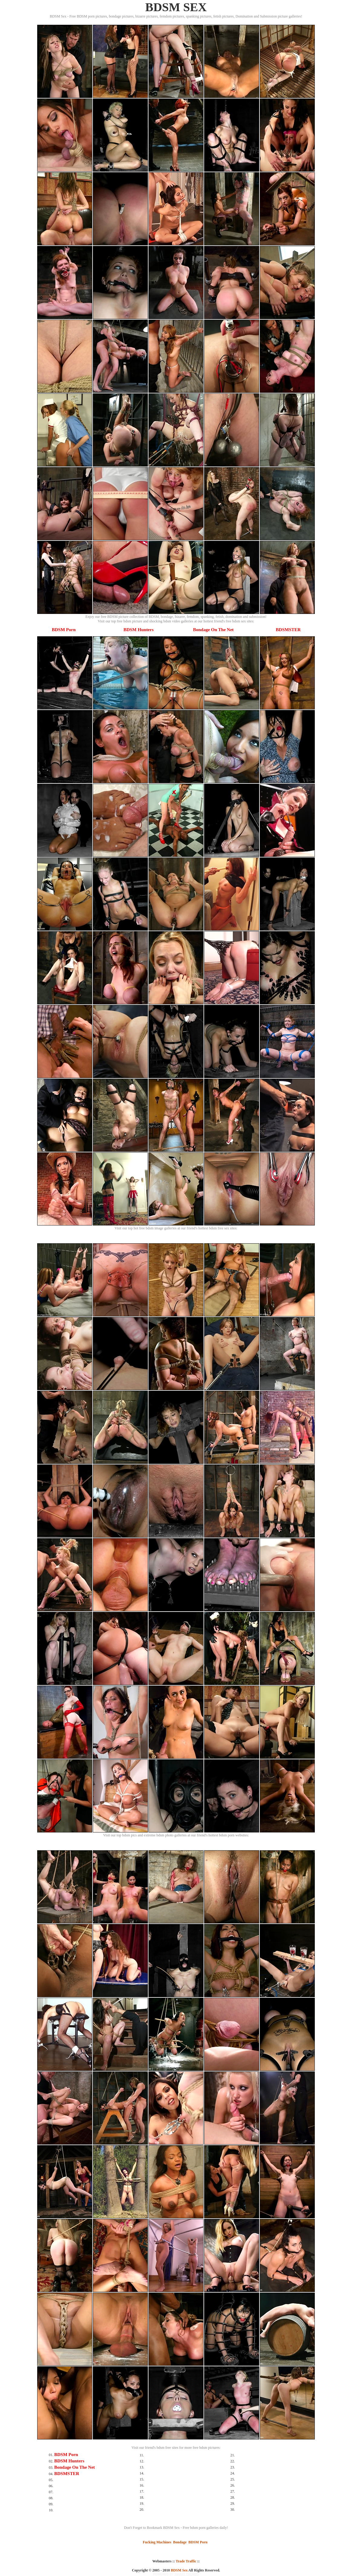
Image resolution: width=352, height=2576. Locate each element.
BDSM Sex (179, 2570)
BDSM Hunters (138, 629)
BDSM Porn (64, 629)
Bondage (180, 2542)
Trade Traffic (186, 2561)
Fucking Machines (157, 2542)
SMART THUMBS (186, 2574)
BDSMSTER (288, 629)
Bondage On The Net (213, 629)
